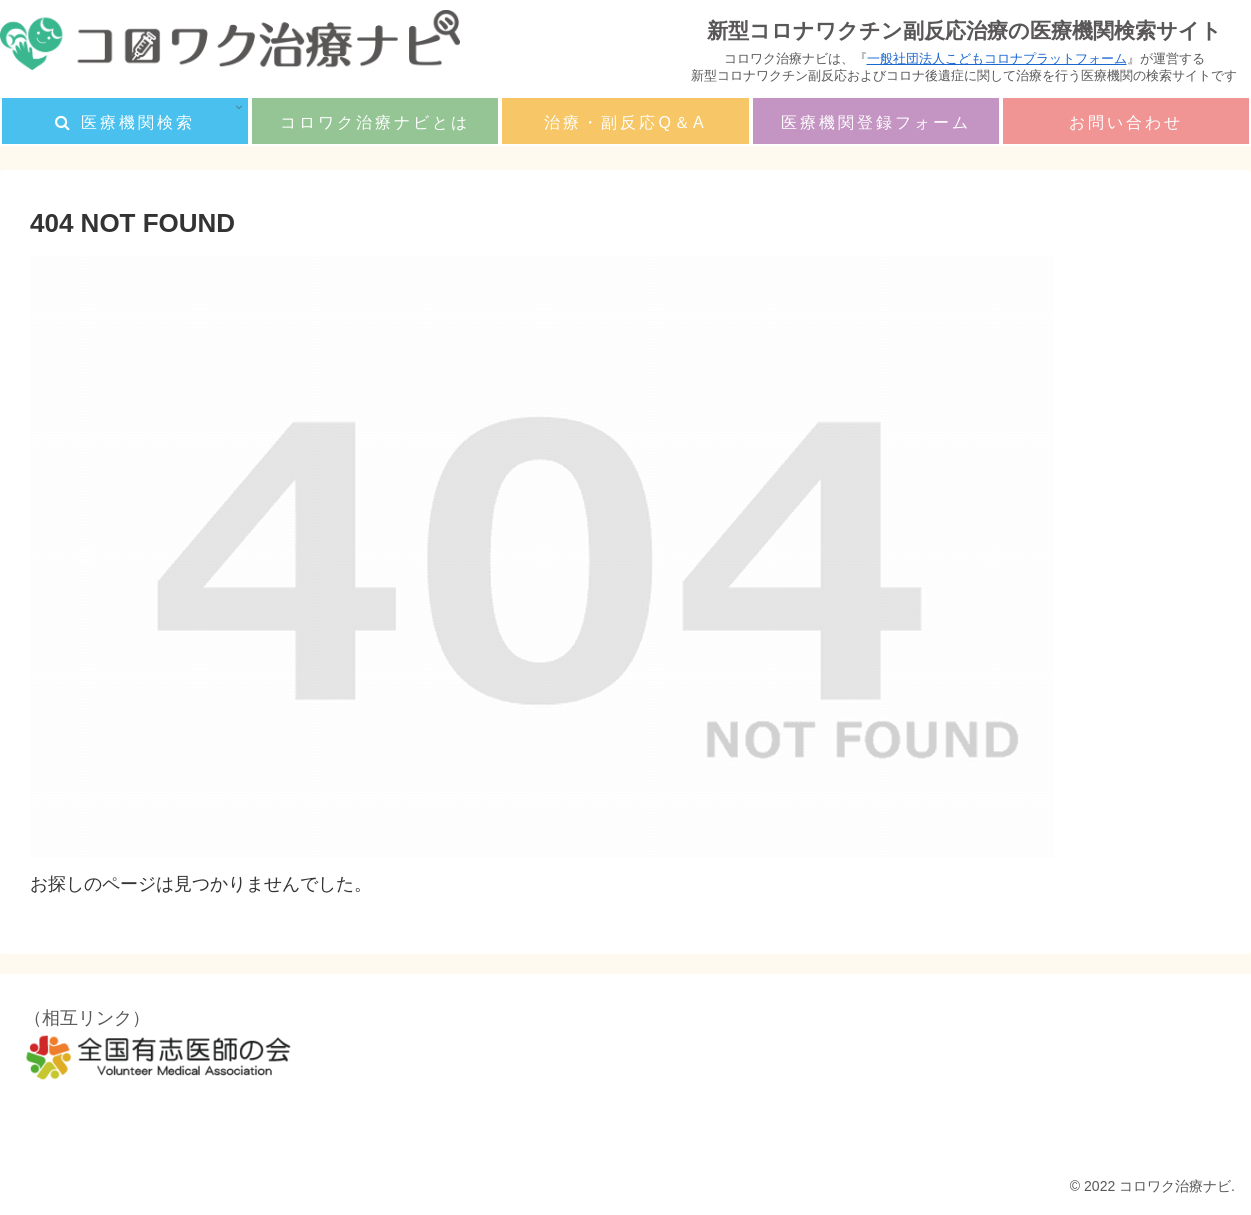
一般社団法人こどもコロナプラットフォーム (997, 58)
